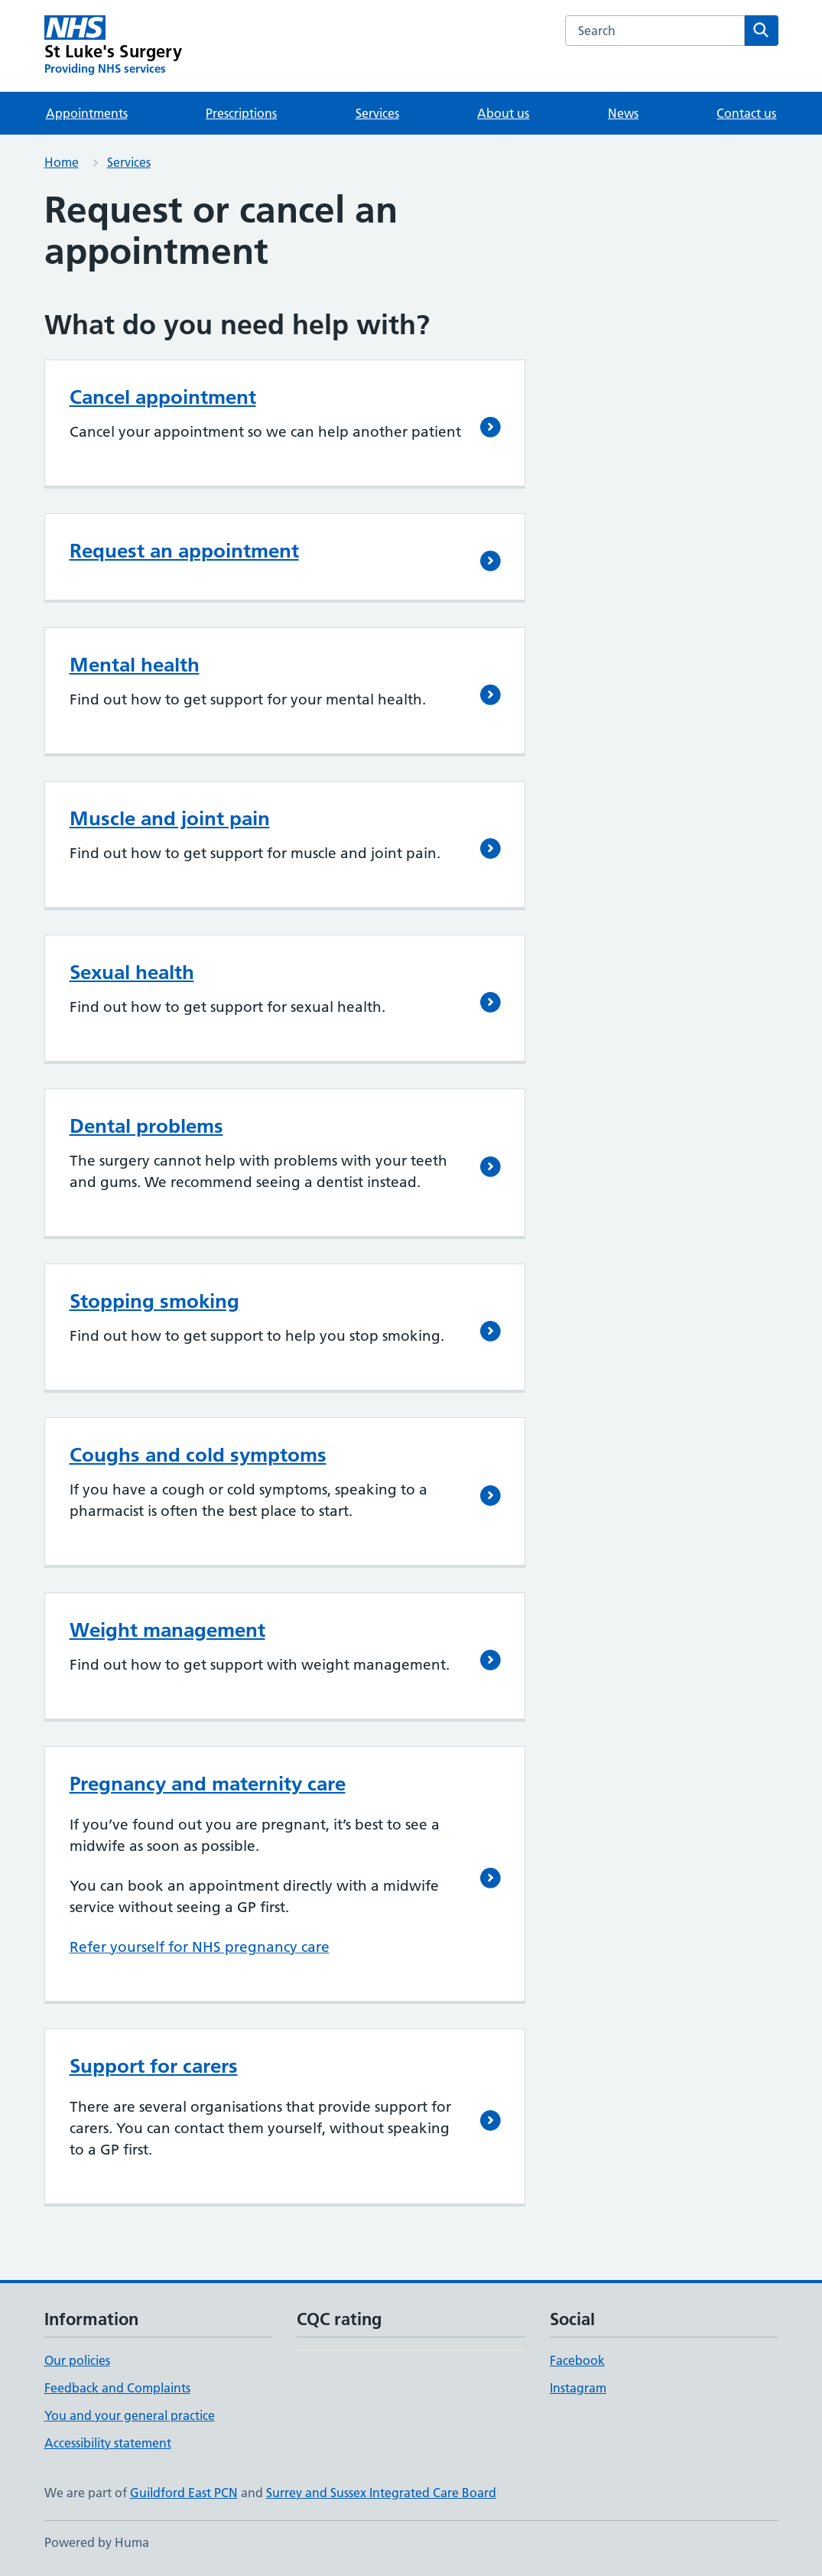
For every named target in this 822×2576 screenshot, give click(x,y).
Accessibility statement (107, 2443)
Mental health (135, 664)
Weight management (167, 1630)
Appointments (87, 113)
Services (377, 113)
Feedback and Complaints (117, 2387)
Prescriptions (241, 113)
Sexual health (132, 972)
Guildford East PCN (184, 2492)
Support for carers (154, 2066)
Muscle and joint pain (170, 818)
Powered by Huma (96, 2542)
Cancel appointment (163, 397)
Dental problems (146, 1126)
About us (503, 113)
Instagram (578, 2387)
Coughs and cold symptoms (198, 1454)
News (623, 113)
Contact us (746, 113)
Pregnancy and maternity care (208, 1783)
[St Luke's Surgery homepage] (113, 45)
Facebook (577, 2360)
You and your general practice (129, 2415)
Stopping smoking (154, 1301)
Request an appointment (184, 550)
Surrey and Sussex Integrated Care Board (381, 2492)
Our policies (77, 2360)
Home (61, 162)
